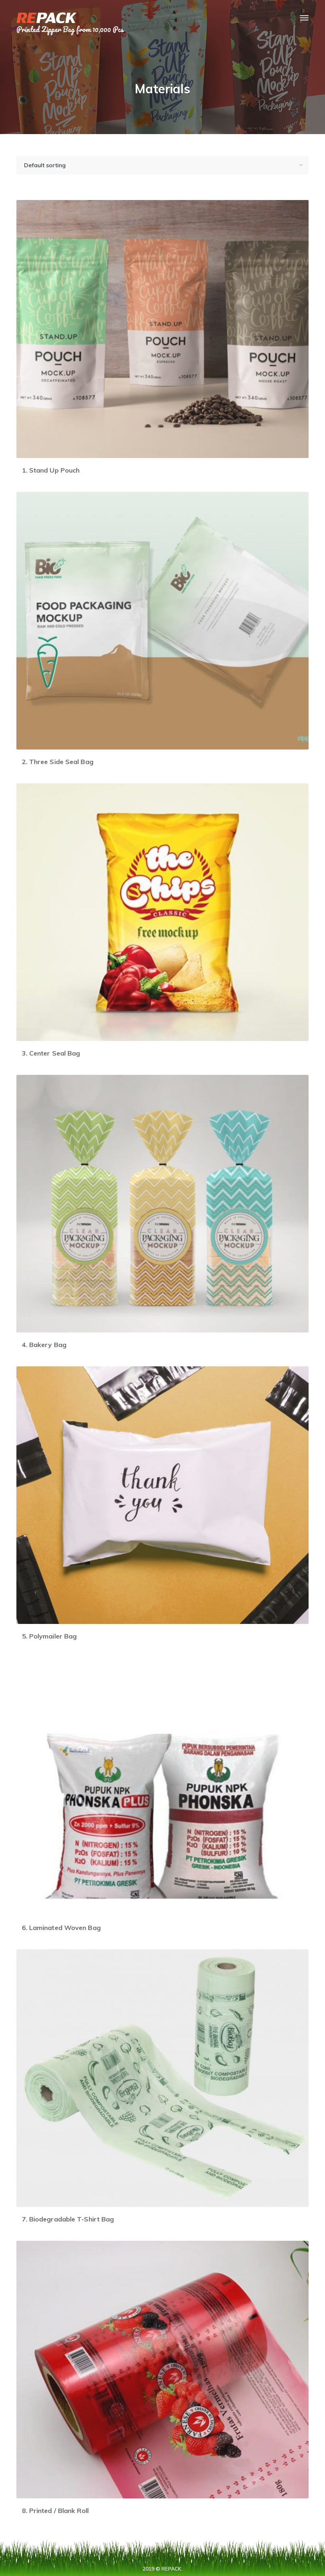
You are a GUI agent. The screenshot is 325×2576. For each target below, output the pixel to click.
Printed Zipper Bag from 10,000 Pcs (70, 29)
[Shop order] (162, 165)
